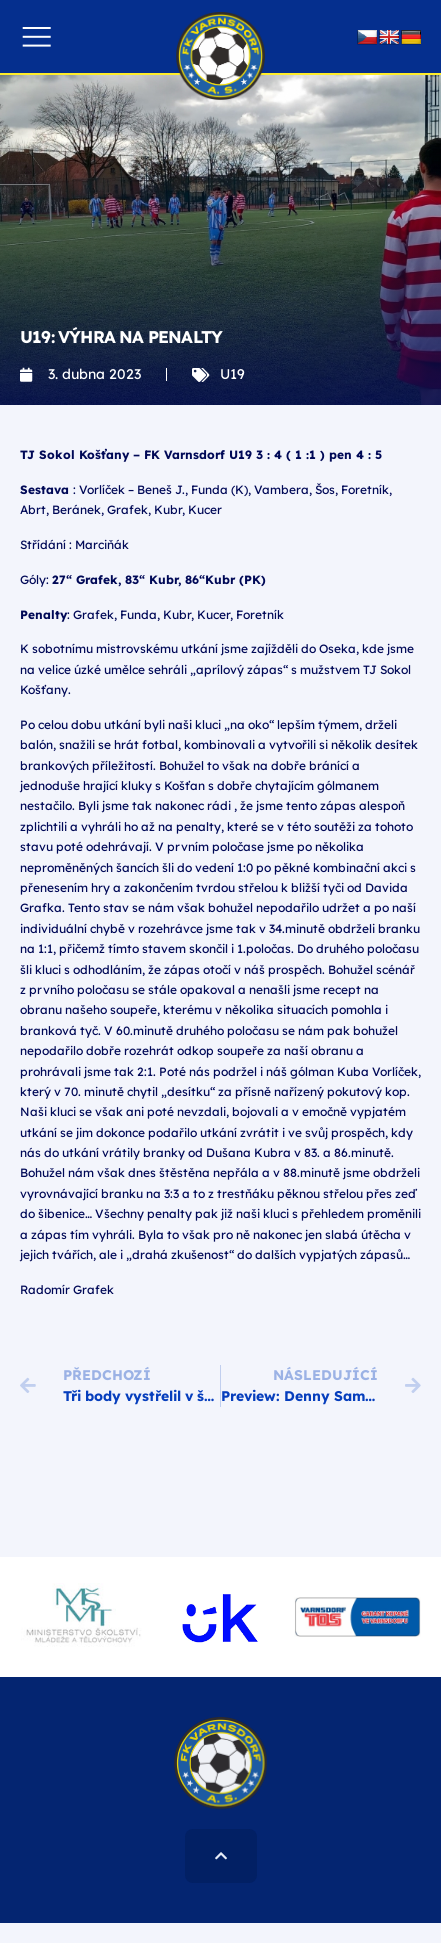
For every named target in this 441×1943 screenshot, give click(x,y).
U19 (232, 374)
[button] (36, 36)
